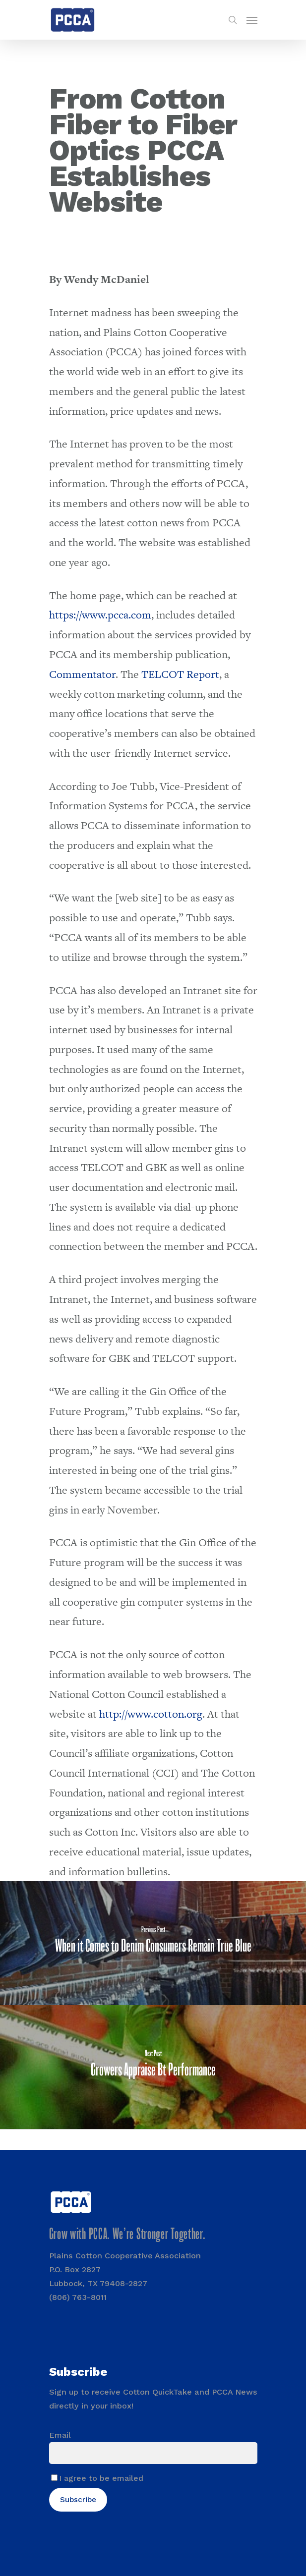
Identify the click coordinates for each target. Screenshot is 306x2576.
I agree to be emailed (101, 2478)
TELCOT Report (180, 674)
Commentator (82, 674)
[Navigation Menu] (251, 20)
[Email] (153, 2453)
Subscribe (78, 2499)
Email (60, 2435)
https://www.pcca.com (100, 614)
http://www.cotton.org (150, 1714)
